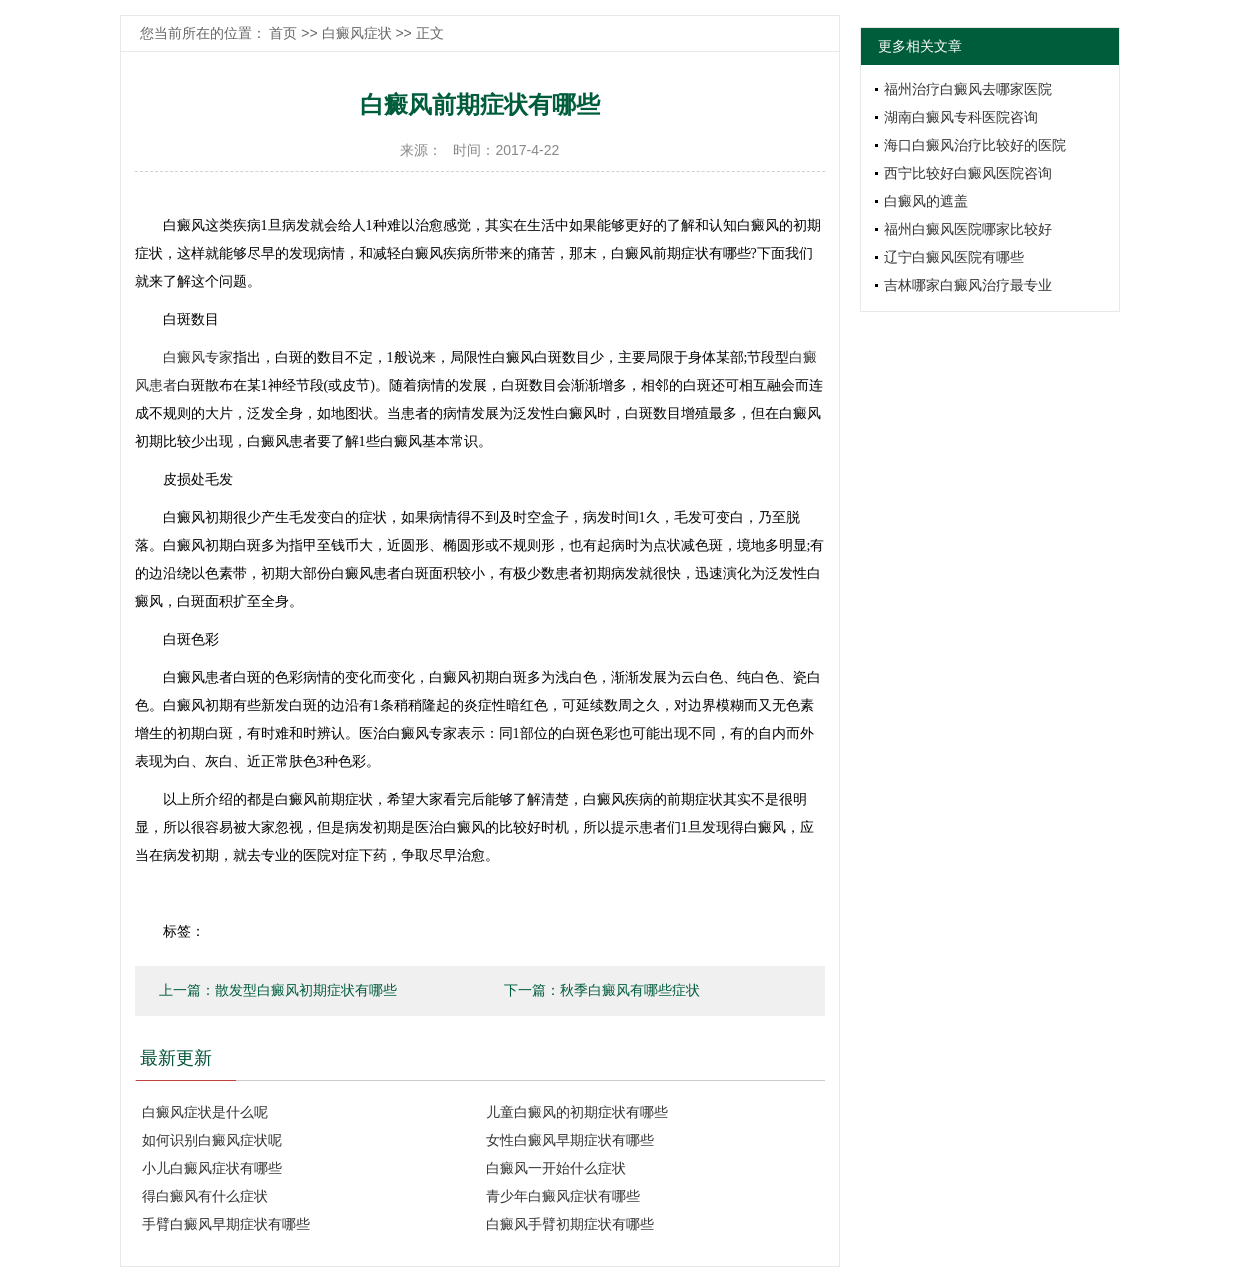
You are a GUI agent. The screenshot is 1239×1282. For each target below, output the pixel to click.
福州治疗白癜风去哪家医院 (968, 89)
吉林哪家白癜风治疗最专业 (968, 285)
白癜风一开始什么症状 (556, 1168)
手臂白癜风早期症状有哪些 (226, 1224)
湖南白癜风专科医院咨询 (961, 117)
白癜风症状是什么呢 (205, 1112)
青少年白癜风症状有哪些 (563, 1196)
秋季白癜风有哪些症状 (630, 990)
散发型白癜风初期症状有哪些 (306, 990)
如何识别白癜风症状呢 (212, 1140)
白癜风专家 (198, 357)
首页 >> (295, 33)
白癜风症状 (357, 33)
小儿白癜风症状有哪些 (212, 1168)
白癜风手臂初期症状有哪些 (570, 1224)
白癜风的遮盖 (926, 201)
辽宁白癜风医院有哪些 (954, 257)
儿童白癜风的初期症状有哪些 (577, 1112)
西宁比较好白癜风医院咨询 (968, 173)
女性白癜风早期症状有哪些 (570, 1140)
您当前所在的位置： (205, 33)
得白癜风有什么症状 (205, 1196)
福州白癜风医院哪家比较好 (968, 229)
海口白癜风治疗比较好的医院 (975, 145)
